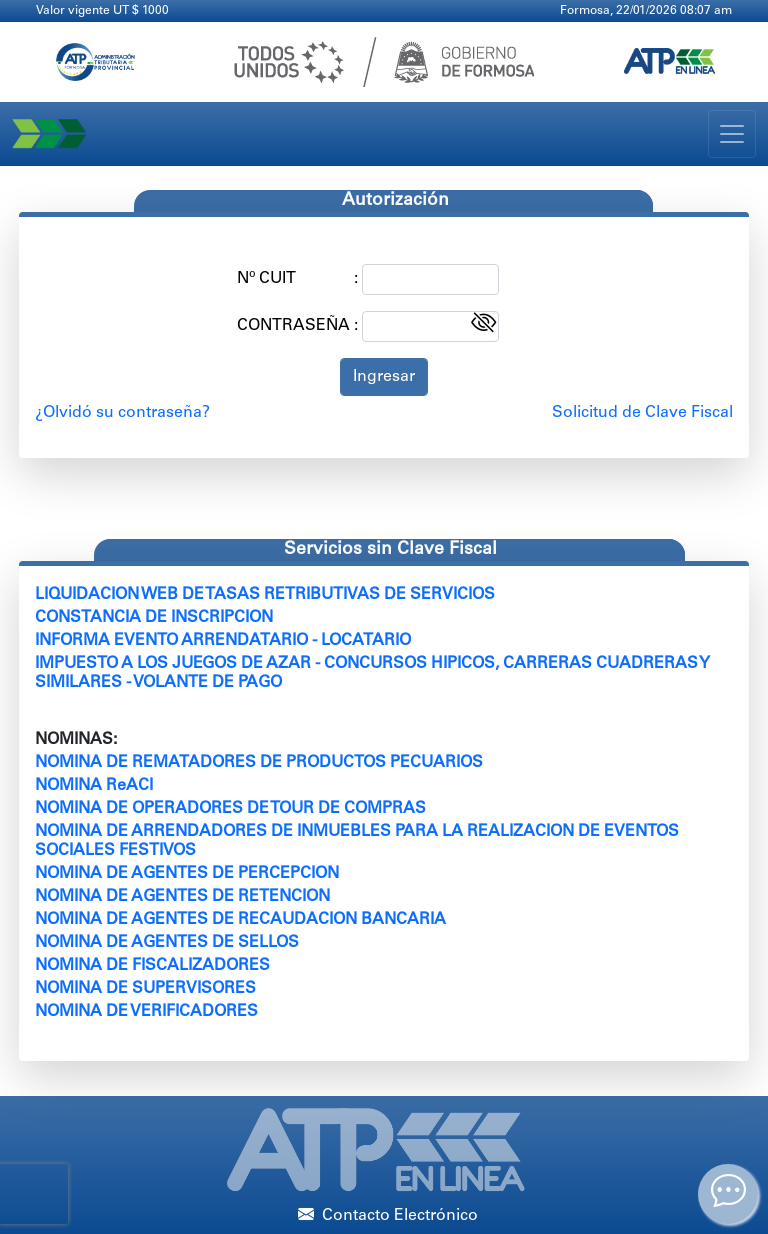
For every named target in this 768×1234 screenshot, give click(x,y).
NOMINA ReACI (94, 786)
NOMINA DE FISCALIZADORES (152, 966)
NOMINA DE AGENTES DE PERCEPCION (187, 874)
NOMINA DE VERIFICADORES (146, 1012)
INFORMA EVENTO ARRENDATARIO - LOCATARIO (223, 641)
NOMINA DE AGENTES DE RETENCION (182, 897)
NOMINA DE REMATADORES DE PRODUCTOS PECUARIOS (259, 763)
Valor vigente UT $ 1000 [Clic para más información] (102, 11)
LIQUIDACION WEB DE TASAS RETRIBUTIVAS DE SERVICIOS (265, 595)
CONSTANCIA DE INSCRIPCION (154, 618)
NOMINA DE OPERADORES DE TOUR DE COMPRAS (230, 809)
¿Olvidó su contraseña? (122, 413)
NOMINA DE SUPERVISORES (145, 989)
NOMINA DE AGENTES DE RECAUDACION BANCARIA (240, 920)
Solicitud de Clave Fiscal (642, 413)
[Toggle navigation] (732, 134)
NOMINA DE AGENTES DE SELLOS (167, 943)
